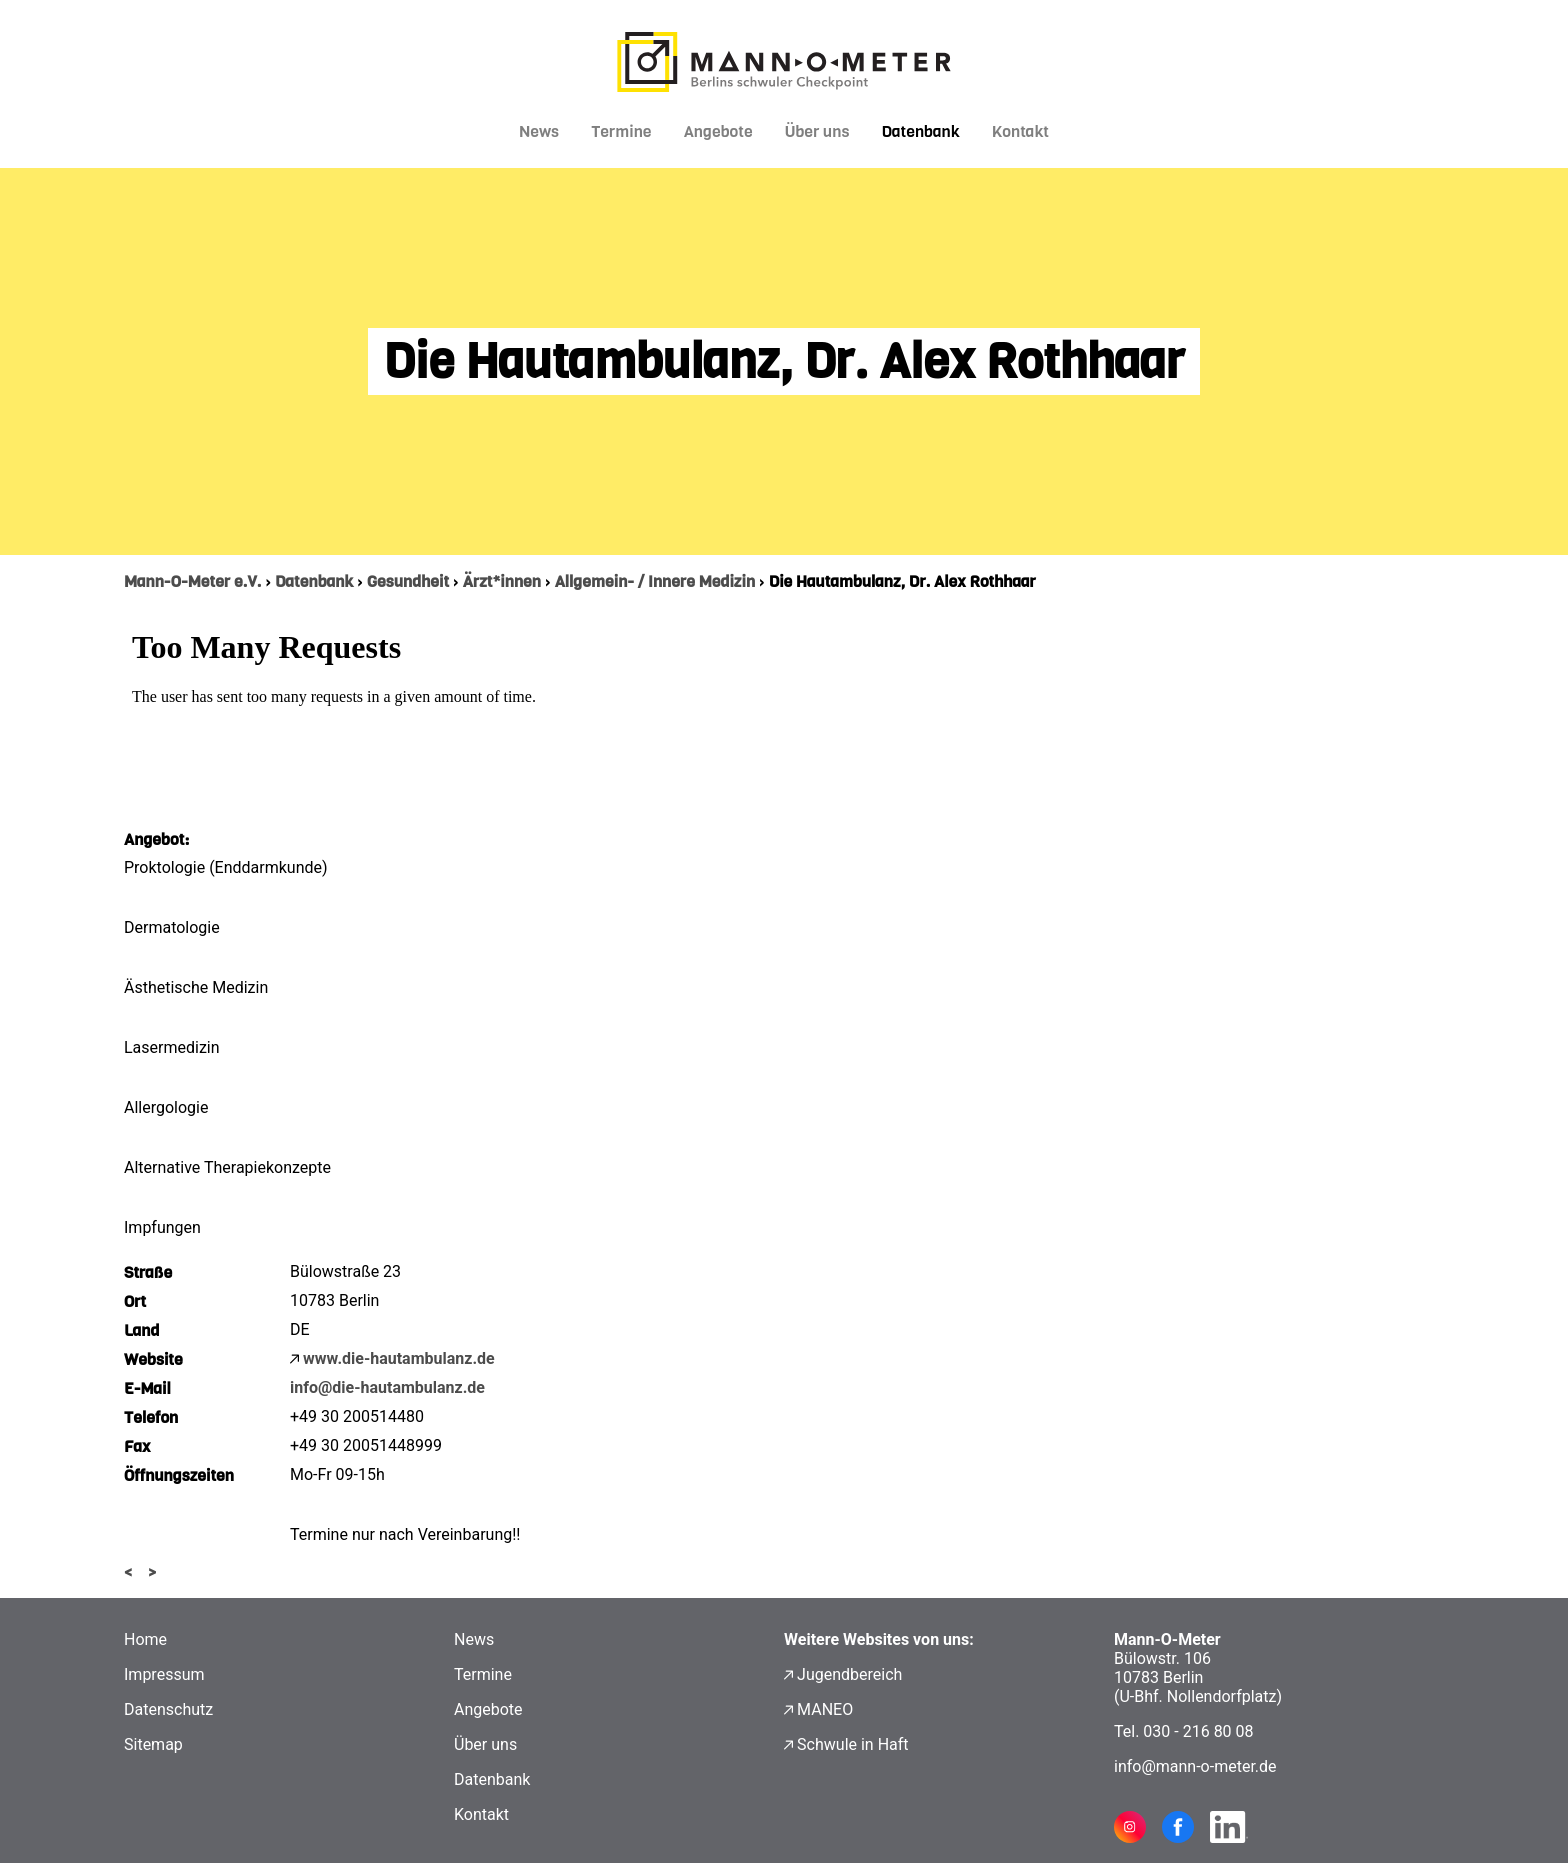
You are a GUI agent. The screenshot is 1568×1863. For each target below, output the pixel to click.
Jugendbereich (849, 1674)
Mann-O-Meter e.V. (192, 581)
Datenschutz (168, 1709)
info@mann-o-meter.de (1195, 1766)
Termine (621, 131)
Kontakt (1020, 131)
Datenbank (920, 131)
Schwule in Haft (852, 1744)
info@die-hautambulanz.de (387, 1387)
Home (145, 1639)
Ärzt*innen (502, 581)
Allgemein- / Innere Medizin (655, 581)
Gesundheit (408, 581)
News (539, 131)
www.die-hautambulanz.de (399, 1358)
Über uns (817, 131)
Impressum (164, 1674)
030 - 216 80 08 (1198, 1731)
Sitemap (153, 1744)
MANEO (825, 1709)
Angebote (718, 131)
